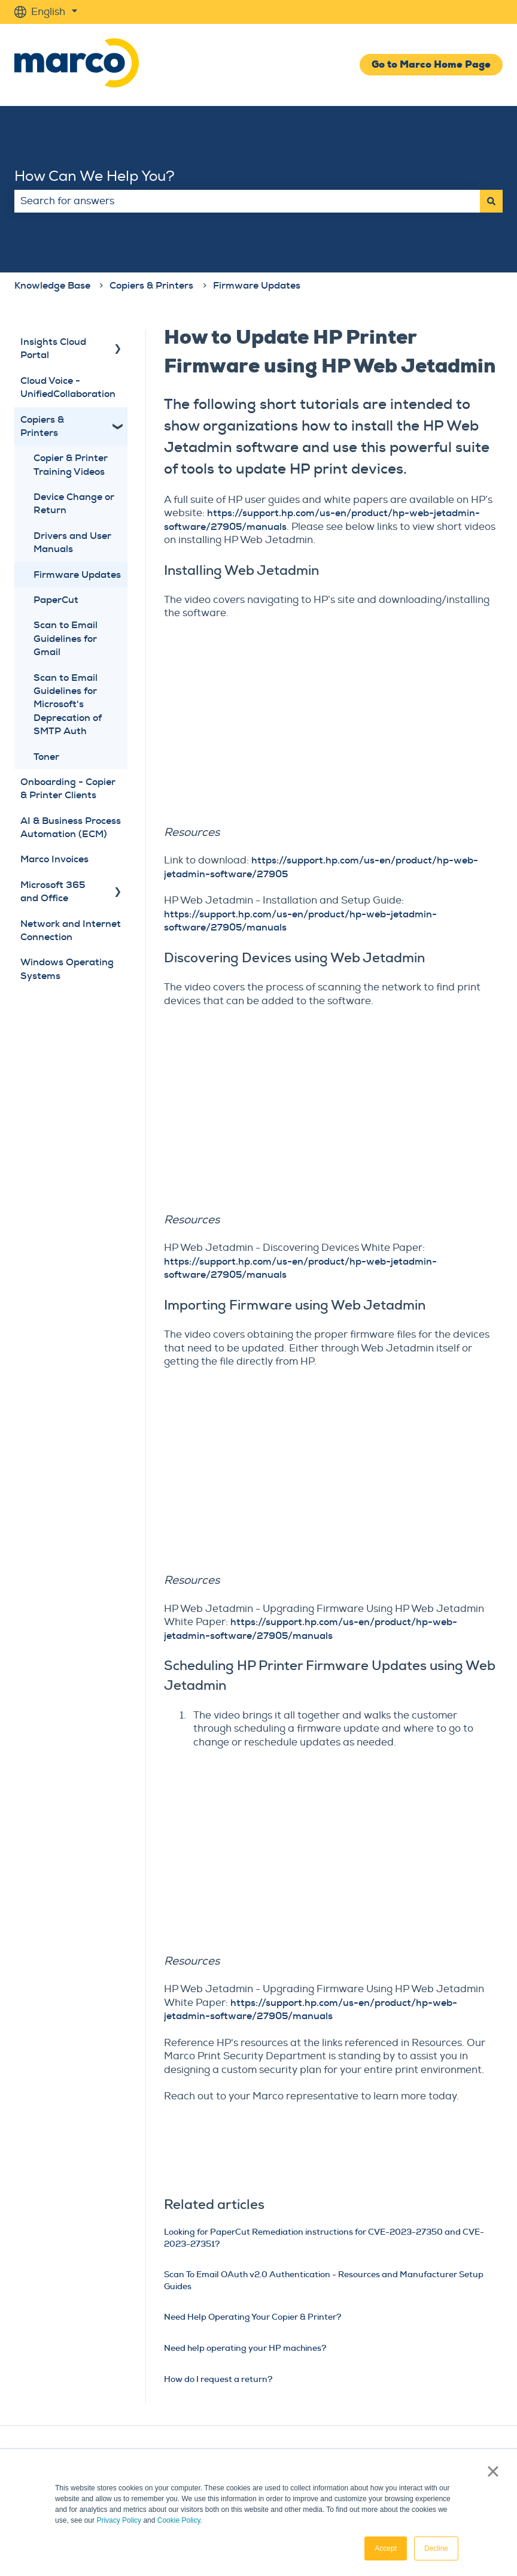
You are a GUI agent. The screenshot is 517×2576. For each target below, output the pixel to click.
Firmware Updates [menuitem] (77, 574)
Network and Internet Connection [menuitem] (70, 930)
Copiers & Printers (151, 285)
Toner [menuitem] (46, 756)
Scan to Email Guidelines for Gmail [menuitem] (66, 638)
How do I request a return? (218, 2379)
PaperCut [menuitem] (56, 599)
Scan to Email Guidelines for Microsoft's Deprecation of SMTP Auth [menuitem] (68, 704)
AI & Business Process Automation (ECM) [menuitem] (70, 827)
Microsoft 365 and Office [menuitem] (52, 891)
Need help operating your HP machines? (245, 2347)
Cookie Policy (178, 2520)
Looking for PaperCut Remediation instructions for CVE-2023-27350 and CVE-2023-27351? (324, 2237)
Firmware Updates (256, 285)
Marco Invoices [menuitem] (54, 859)
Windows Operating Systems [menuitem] (67, 968)
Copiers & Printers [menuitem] (42, 426)
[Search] (491, 201)
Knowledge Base (52, 285)
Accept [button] (386, 2548)
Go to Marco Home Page (431, 64)
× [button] (493, 2471)
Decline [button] (436, 2548)
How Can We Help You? (94, 176)
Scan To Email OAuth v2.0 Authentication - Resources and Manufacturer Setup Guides (323, 2280)
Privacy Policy (118, 2520)
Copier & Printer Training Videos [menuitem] (71, 464)
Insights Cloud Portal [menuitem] (53, 348)
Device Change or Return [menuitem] (74, 503)
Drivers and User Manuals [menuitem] (72, 542)
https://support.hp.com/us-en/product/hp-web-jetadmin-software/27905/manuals (310, 1628)
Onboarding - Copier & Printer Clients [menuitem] (67, 788)
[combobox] (247, 201)
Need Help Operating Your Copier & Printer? (252, 2316)
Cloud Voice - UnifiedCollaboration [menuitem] (67, 387)
